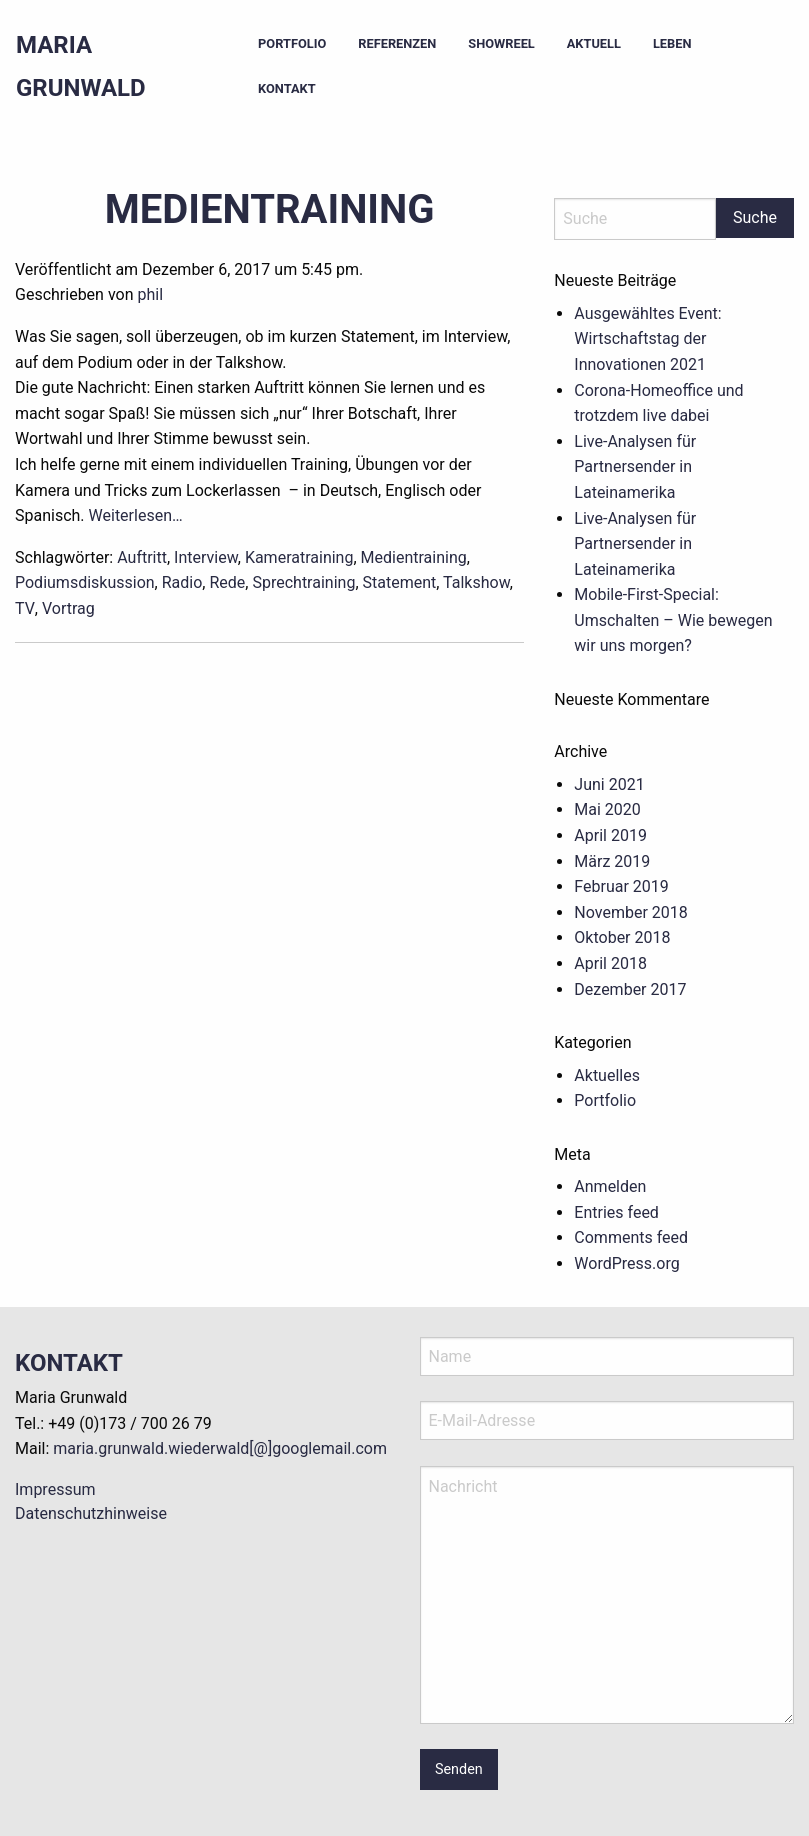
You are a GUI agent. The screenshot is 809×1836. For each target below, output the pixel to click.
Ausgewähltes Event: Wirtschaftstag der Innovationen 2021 (647, 339)
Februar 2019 (621, 886)
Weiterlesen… (136, 515)
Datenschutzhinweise (91, 1513)
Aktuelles (607, 1075)
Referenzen (397, 43)
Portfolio (292, 43)
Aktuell (594, 43)
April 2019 (610, 835)
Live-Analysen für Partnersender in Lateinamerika (635, 467)
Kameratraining (299, 557)
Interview (206, 557)
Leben (672, 43)
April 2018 (610, 963)
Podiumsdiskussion (85, 582)
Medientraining (270, 209)
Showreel (501, 43)
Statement (400, 582)
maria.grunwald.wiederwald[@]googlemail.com (220, 1448)
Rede (227, 582)
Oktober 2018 (622, 937)
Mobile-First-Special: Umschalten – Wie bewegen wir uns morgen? (673, 620)
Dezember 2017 (630, 989)
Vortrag (68, 608)
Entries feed (616, 1212)
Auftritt (142, 557)
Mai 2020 (607, 809)
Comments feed (631, 1237)
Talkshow (476, 582)
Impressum (55, 1489)
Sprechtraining (303, 582)
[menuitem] (292, 44)
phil (150, 294)
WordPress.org (626, 1263)
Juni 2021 (609, 784)
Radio (182, 582)
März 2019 (612, 861)
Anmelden (610, 1186)
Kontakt (287, 88)
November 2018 (630, 912)
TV (25, 608)
